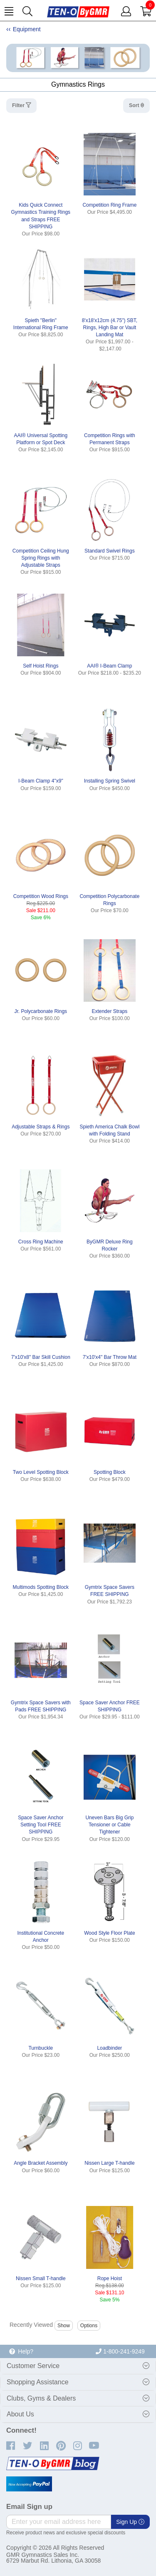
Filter (19, 105)
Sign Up (130, 2521)
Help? (21, 2351)
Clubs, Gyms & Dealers (41, 2398)
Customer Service (33, 2365)
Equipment (27, 29)
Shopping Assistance (38, 2382)
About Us (20, 2414)
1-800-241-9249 (120, 2351)
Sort (135, 105)
